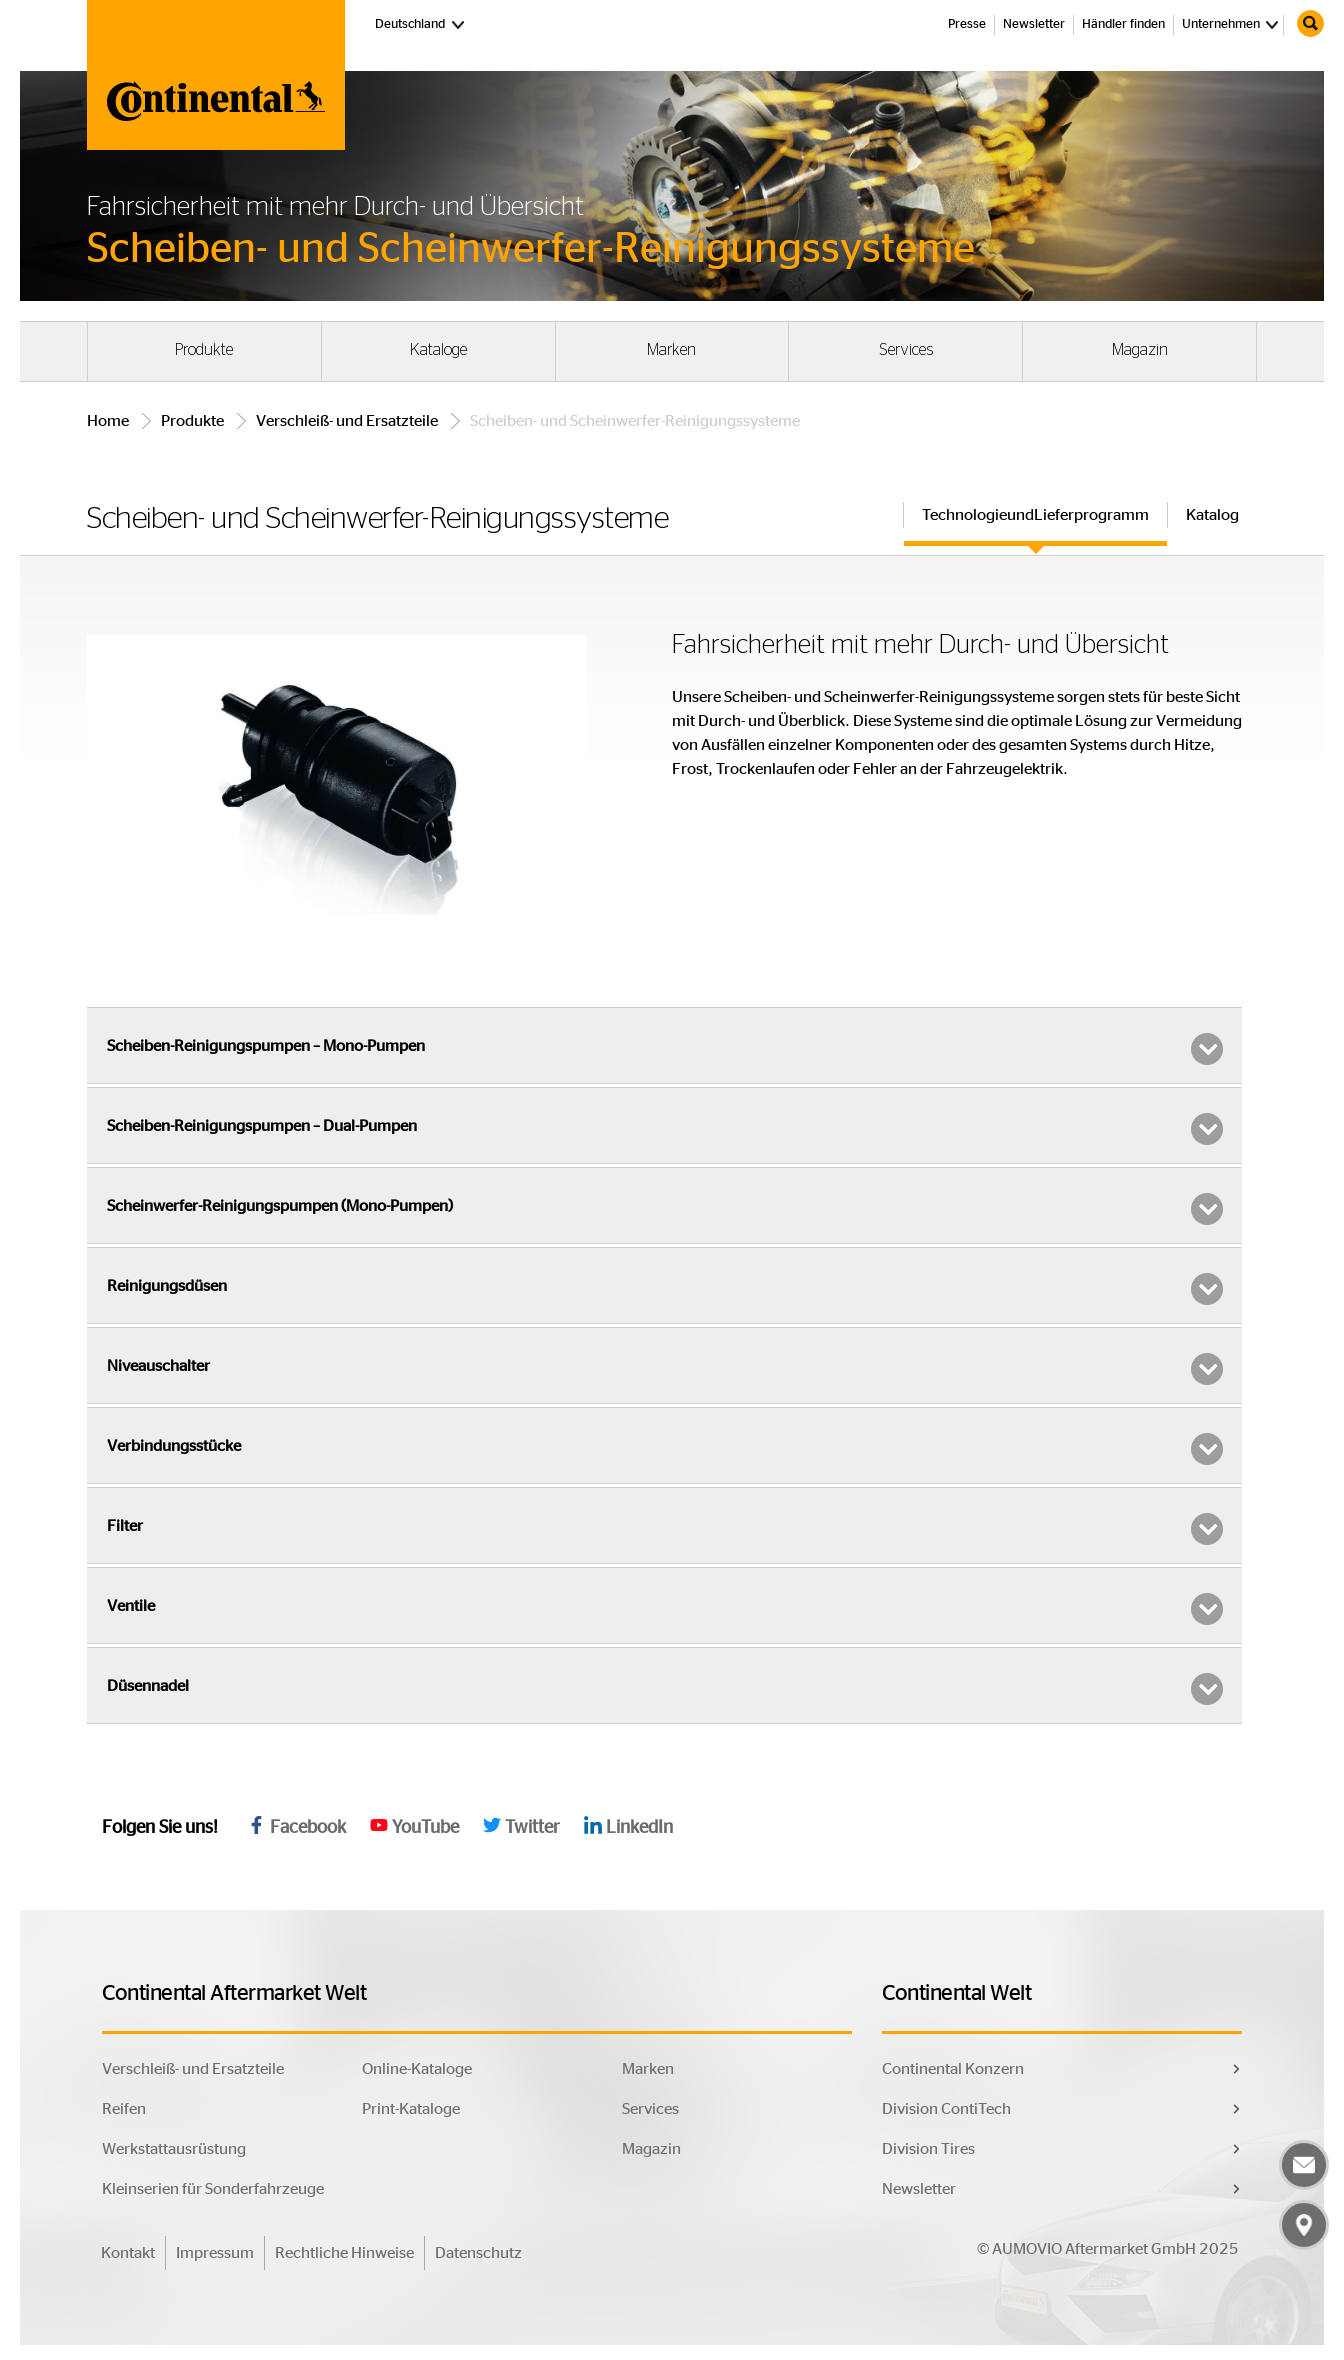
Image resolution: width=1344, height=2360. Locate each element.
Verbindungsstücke (665, 1449)
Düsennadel (665, 1689)
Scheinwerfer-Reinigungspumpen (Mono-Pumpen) (665, 1209)
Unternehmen (1221, 24)
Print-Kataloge (411, 2109)
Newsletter (1034, 24)
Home (108, 421)
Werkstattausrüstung (174, 2149)
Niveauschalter (665, 1369)
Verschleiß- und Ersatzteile (347, 421)
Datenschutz (478, 2253)
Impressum (215, 2253)
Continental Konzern (953, 2069)
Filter (665, 1529)
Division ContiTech (946, 2109)
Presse (967, 24)
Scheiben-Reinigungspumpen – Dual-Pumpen (665, 1129)
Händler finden (1123, 24)
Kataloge (438, 350)
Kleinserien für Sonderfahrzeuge (213, 2189)
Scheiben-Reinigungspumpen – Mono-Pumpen (665, 1049)
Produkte (204, 350)
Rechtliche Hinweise (344, 2253)
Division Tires (928, 2149)
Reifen (124, 2109)
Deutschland (421, 23)
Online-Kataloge (417, 2069)
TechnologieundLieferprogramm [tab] (1035, 515)
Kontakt (128, 2253)
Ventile (665, 1609)
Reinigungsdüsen (665, 1289)
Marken (671, 350)
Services (906, 350)
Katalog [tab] (1212, 515)
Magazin (1140, 350)
